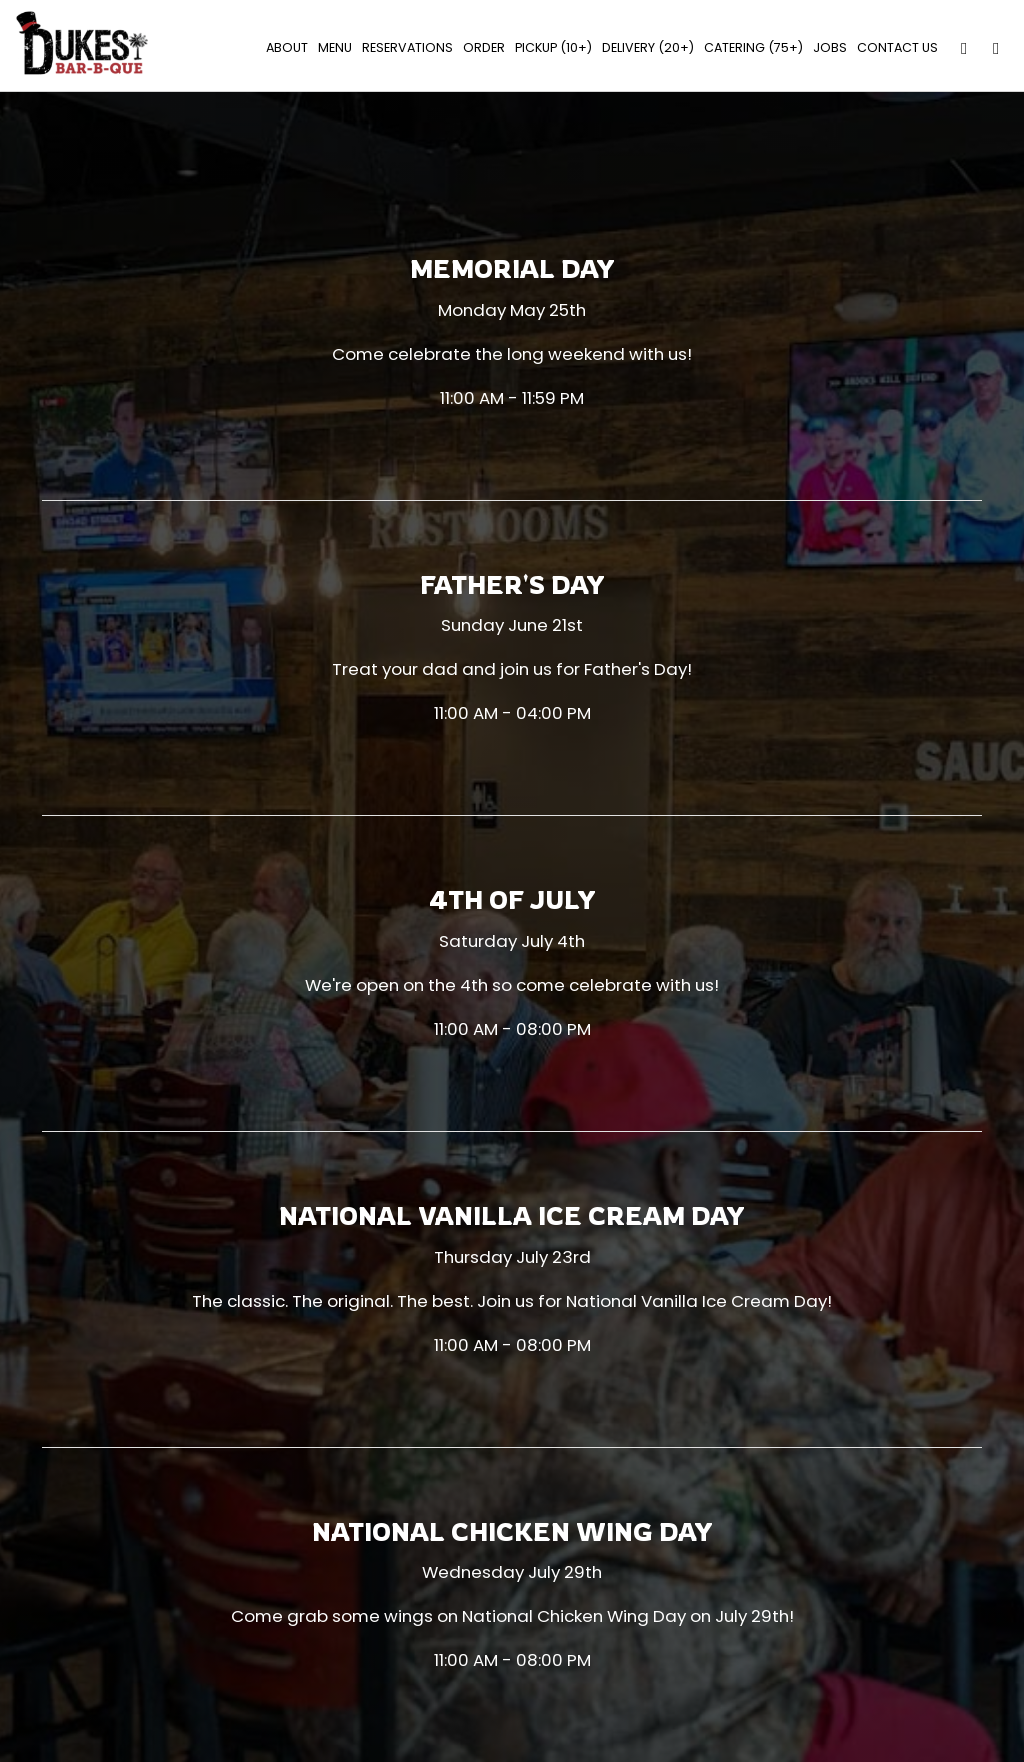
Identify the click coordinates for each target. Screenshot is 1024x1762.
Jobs (827, 49)
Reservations (404, 49)
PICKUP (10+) (550, 49)
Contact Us (894, 49)
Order (481, 49)
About (284, 49)
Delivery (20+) (645, 49)
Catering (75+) (750, 49)
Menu (332, 49)
